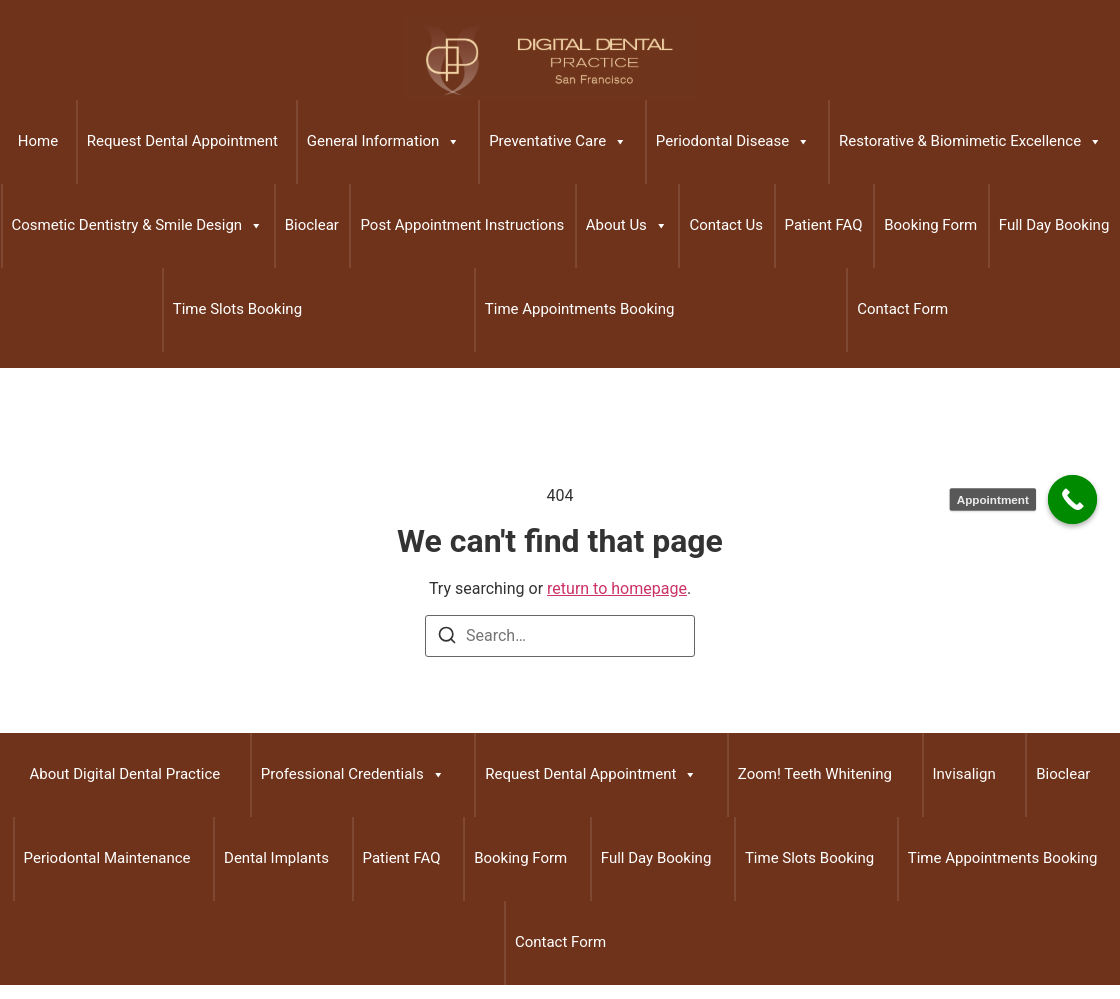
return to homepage (617, 588)
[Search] (447, 638)
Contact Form (902, 309)
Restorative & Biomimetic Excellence (970, 142)
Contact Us (726, 225)
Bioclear (312, 225)
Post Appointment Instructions (462, 225)
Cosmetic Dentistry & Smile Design (138, 226)
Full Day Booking (1054, 225)
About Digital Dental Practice (125, 774)
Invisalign (964, 774)
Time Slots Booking (237, 309)
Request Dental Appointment (182, 141)
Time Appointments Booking (580, 309)
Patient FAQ (824, 225)
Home (38, 141)
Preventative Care (558, 142)
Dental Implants (276, 858)
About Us (627, 226)
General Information (384, 142)
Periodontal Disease (733, 142)
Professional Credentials (353, 775)
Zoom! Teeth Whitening (815, 774)
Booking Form (930, 225)
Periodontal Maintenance (107, 858)
